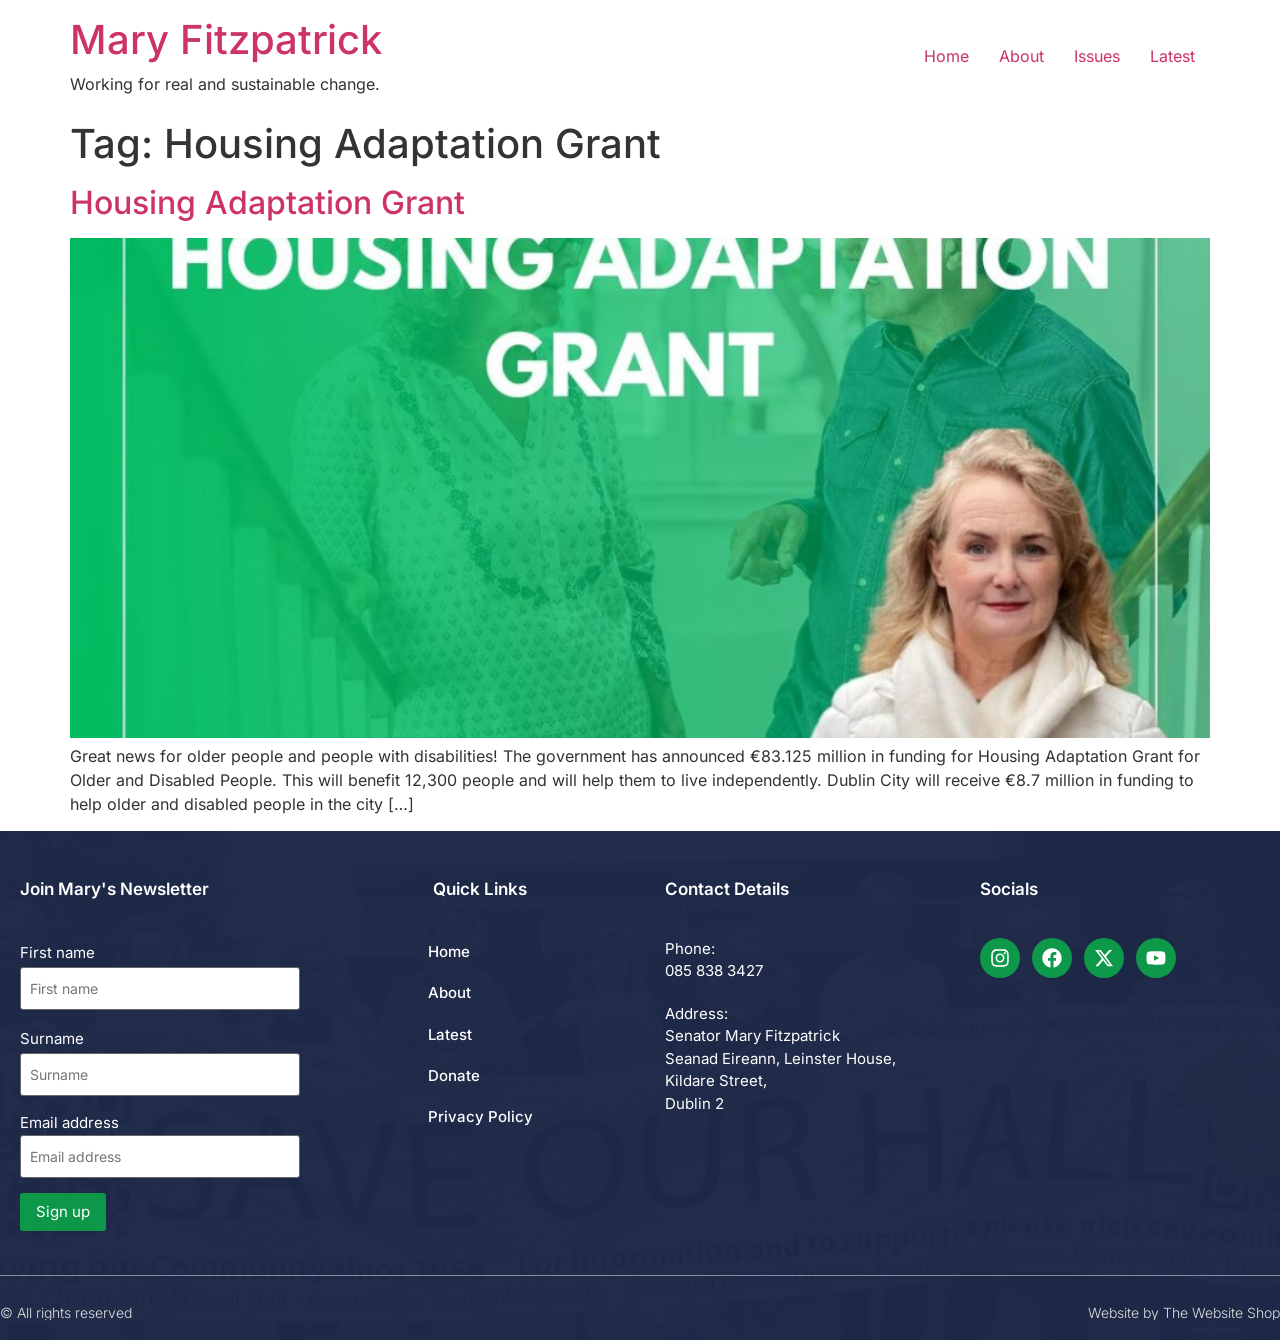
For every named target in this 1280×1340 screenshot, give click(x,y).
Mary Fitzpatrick (226, 39)
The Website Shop (1221, 1312)
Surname (52, 1038)
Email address (160, 1145)
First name (57, 952)
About (1021, 56)
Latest (1172, 56)
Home (946, 56)
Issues (1097, 56)
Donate (454, 1075)
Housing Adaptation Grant (267, 202)
